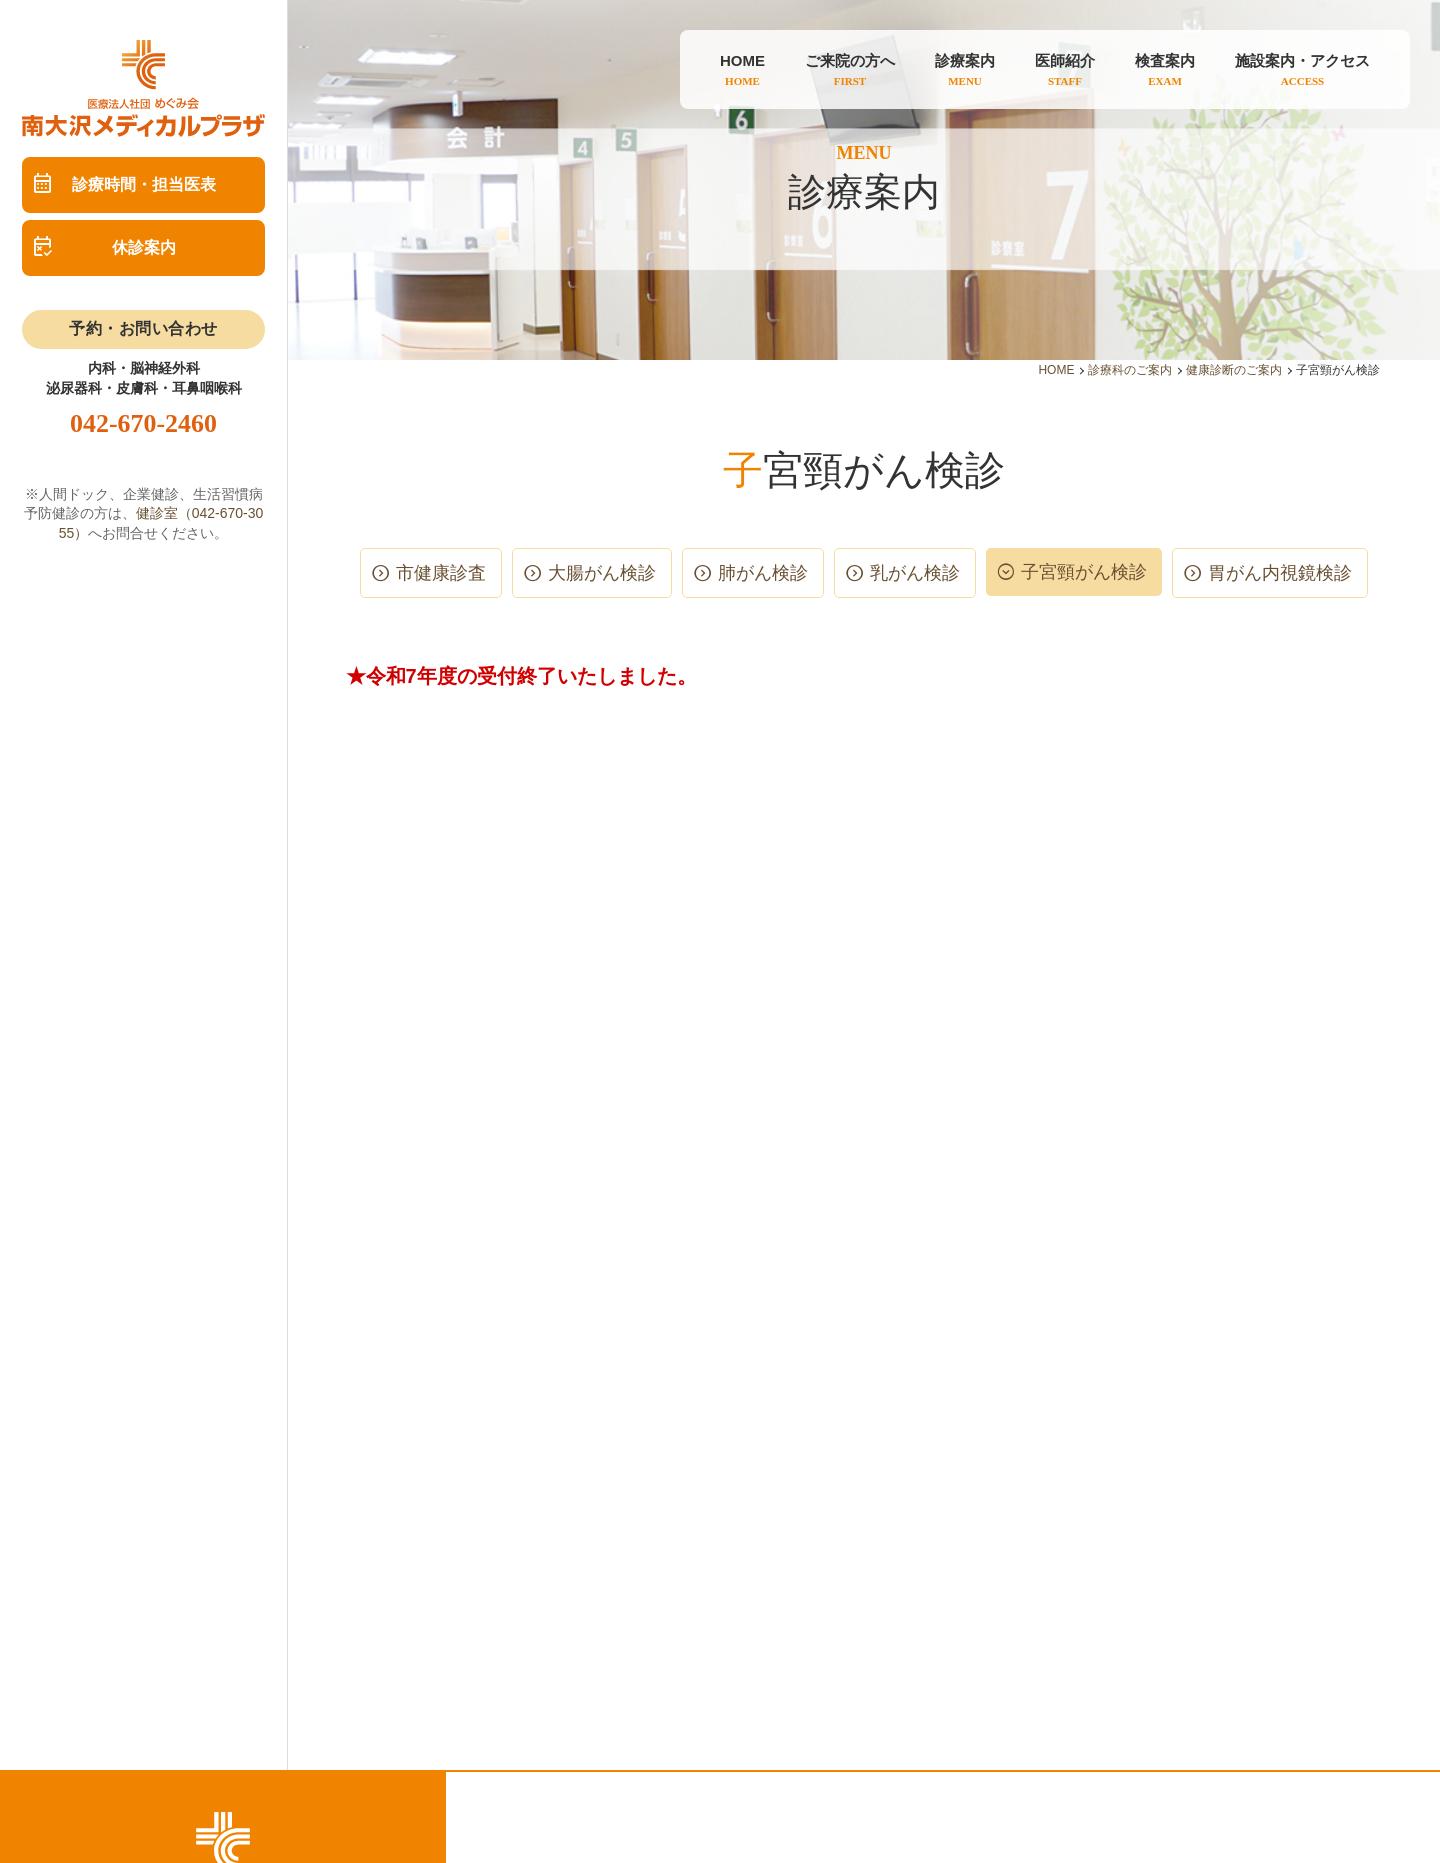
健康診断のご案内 (1234, 370)
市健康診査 (441, 573)
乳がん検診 (915, 573)
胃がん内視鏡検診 (1280, 573)
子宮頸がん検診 (1084, 572)
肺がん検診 (763, 573)
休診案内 (144, 247)
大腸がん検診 (602, 573)
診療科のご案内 (1130, 370)
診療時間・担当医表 (144, 184)
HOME (1056, 370)
